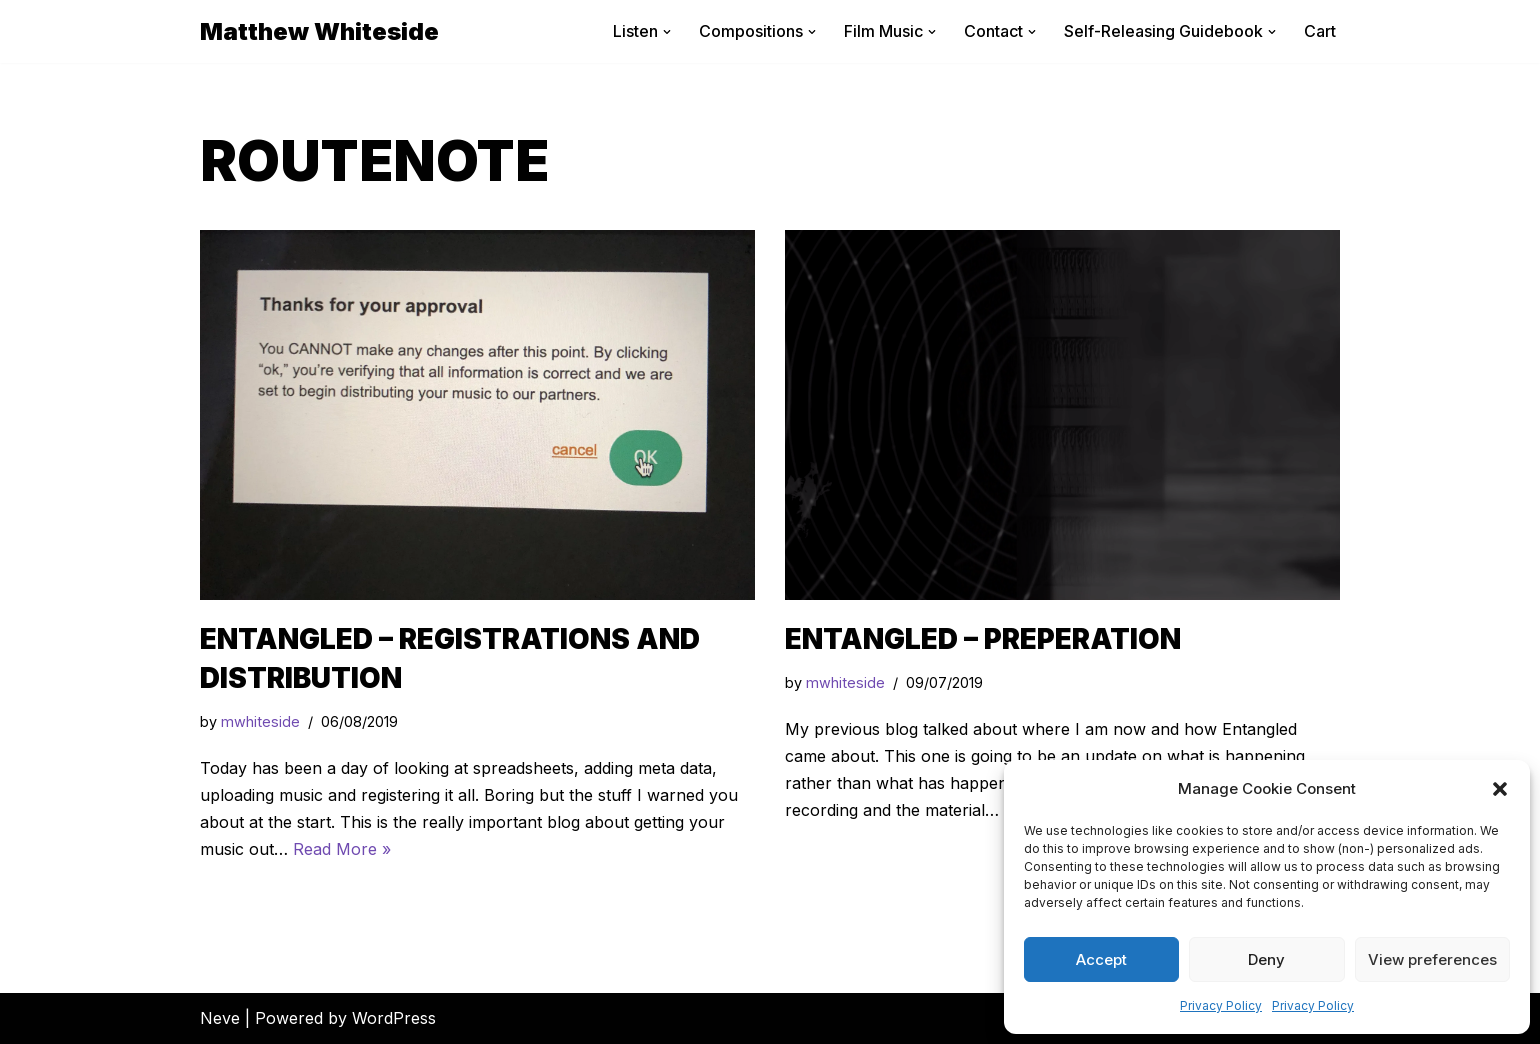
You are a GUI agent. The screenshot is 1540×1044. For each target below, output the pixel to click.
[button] (1500, 789)
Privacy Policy (1221, 1005)
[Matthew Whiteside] (319, 31)
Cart (1320, 31)
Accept (1101, 959)
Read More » (342, 849)
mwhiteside (260, 721)
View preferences (1432, 959)
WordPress (394, 1018)
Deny (1266, 959)
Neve (220, 1018)
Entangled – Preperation (983, 639)
